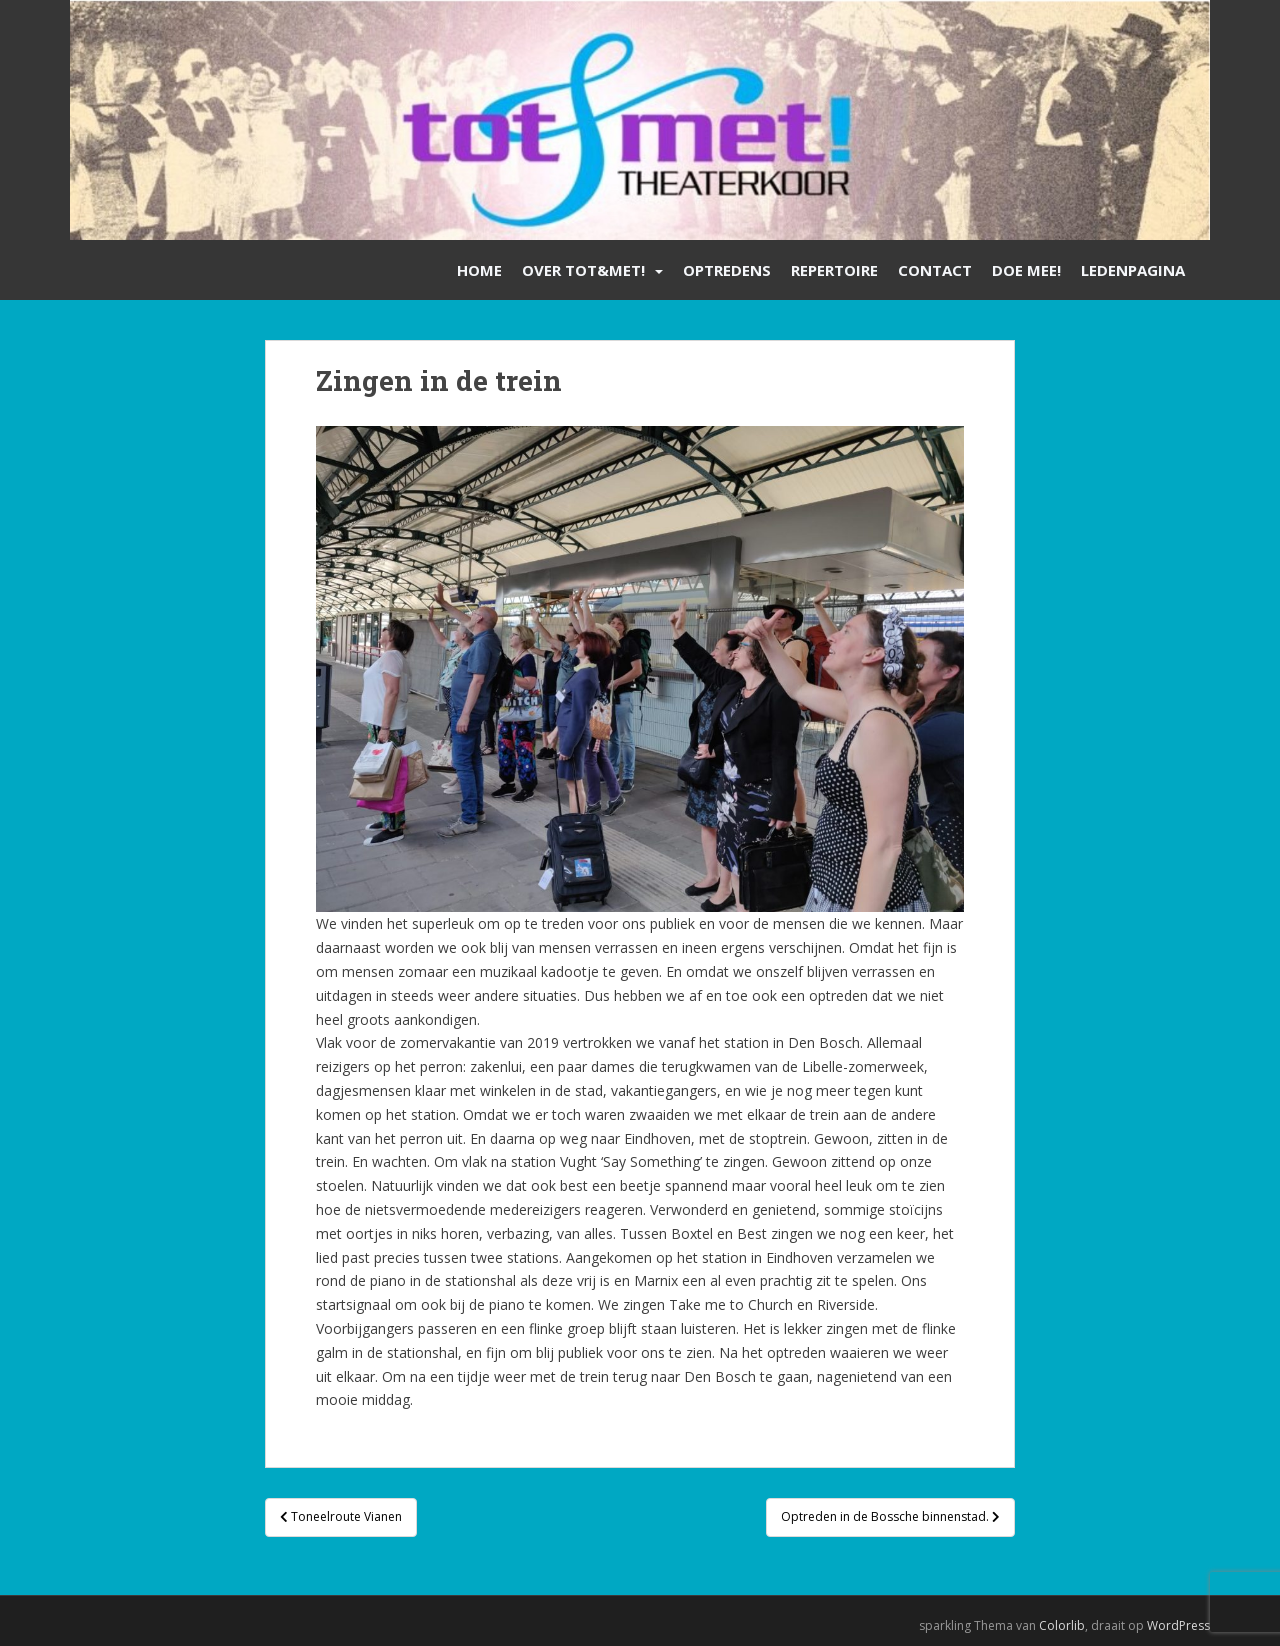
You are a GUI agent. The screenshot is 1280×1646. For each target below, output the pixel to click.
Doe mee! (1026, 270)
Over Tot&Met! (583, 270)
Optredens (727, 270)
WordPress (1178, 1625)
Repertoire (834, 270)
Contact (935, 270)
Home (479, 270)
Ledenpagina (1133, 270)
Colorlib (1062, 1625)
